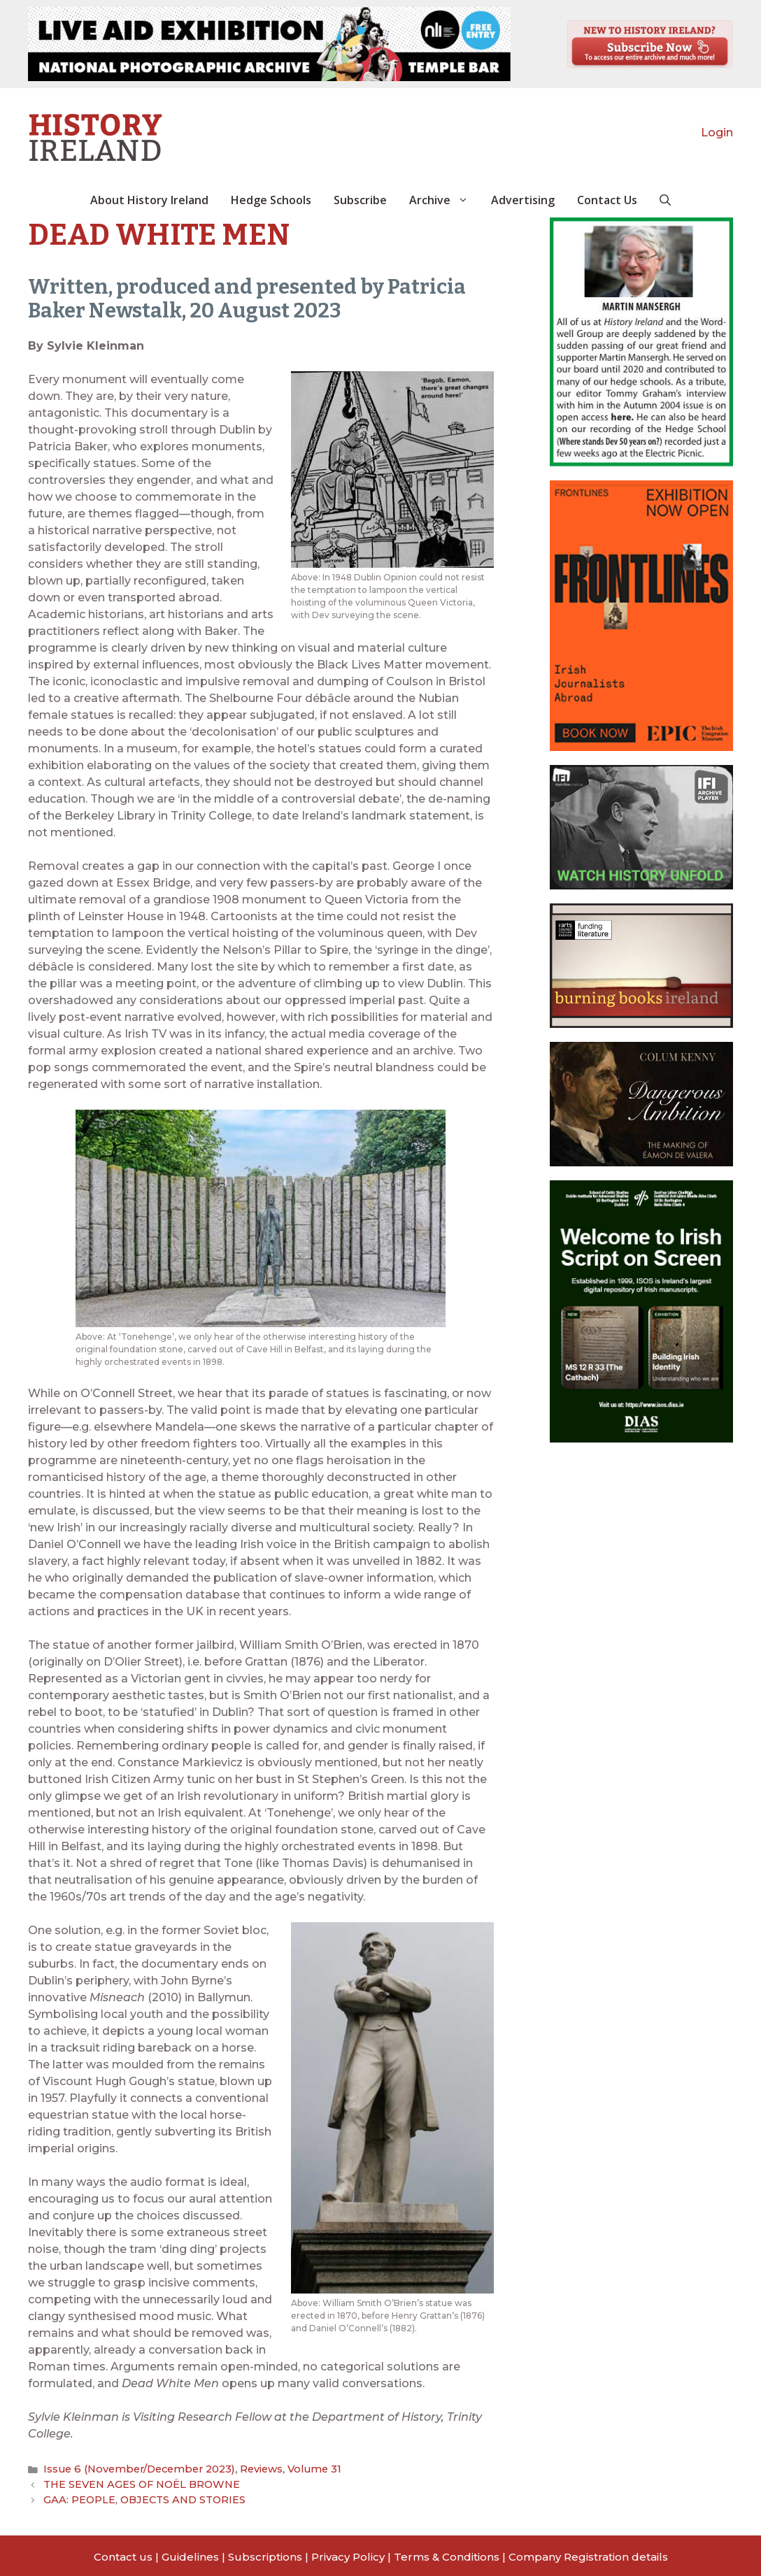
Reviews (247, 2468)
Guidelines (190, 2554)
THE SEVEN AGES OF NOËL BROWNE (136, 2483)
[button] (665, 200)
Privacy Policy (348, 2554)
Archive (444, 200)
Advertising (523, 200)
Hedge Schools (271, 200)
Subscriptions (265, 2554)
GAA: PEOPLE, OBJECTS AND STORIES (139, 2497)
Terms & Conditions (446, 2554)
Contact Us (607, 200)
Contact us (123, 2554)
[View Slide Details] (269, 44)
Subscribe (360, 200)
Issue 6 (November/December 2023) (132, 2468)
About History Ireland (149, 200)
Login (717, 132)
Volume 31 (296, 2468)
